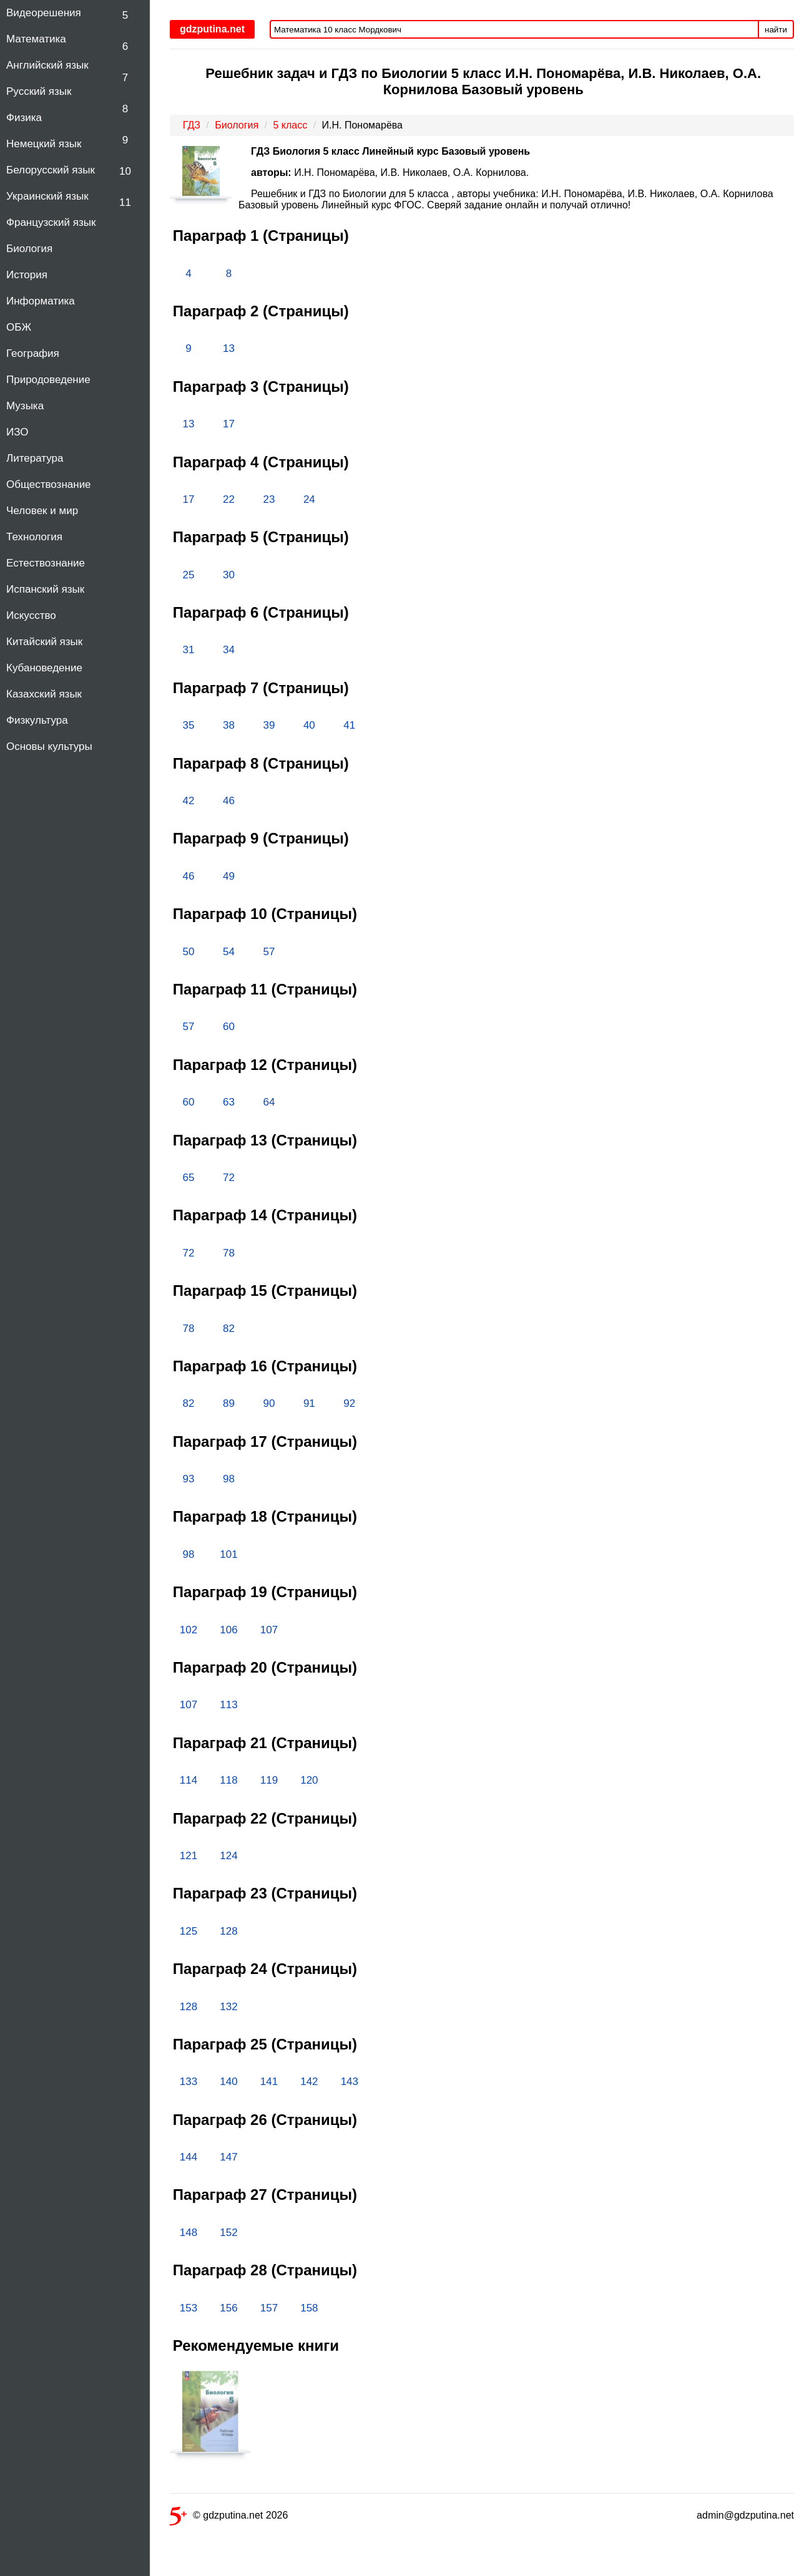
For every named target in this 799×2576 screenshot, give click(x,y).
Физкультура (37, 720)
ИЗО (17, 432)
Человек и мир (42, 511)
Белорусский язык (50, 170)
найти (776, 29)
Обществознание (48, 484)
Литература (34, 458)
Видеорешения (43, 13)
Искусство (31, 615)
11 (125, 202)
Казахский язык (44, 694)
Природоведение (48, 380)
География (32, 353)
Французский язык (51, 222)
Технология (34, 537)
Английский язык (47, 65)
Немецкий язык (43, 144)
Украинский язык (47, 196)
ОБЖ (18, 327)
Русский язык (38, 91)
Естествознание (45, 563)
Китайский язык (44, 642)
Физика (24, 118)
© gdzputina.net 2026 (229, 2517)
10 (125, 171)
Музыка (25, 406)
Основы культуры (49, 746)
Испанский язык (45, 589)
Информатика (40, 301)
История (26, 275)
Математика (36, 39)
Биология (29, 249)
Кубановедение (44, 668)
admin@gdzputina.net (745, 2515)
